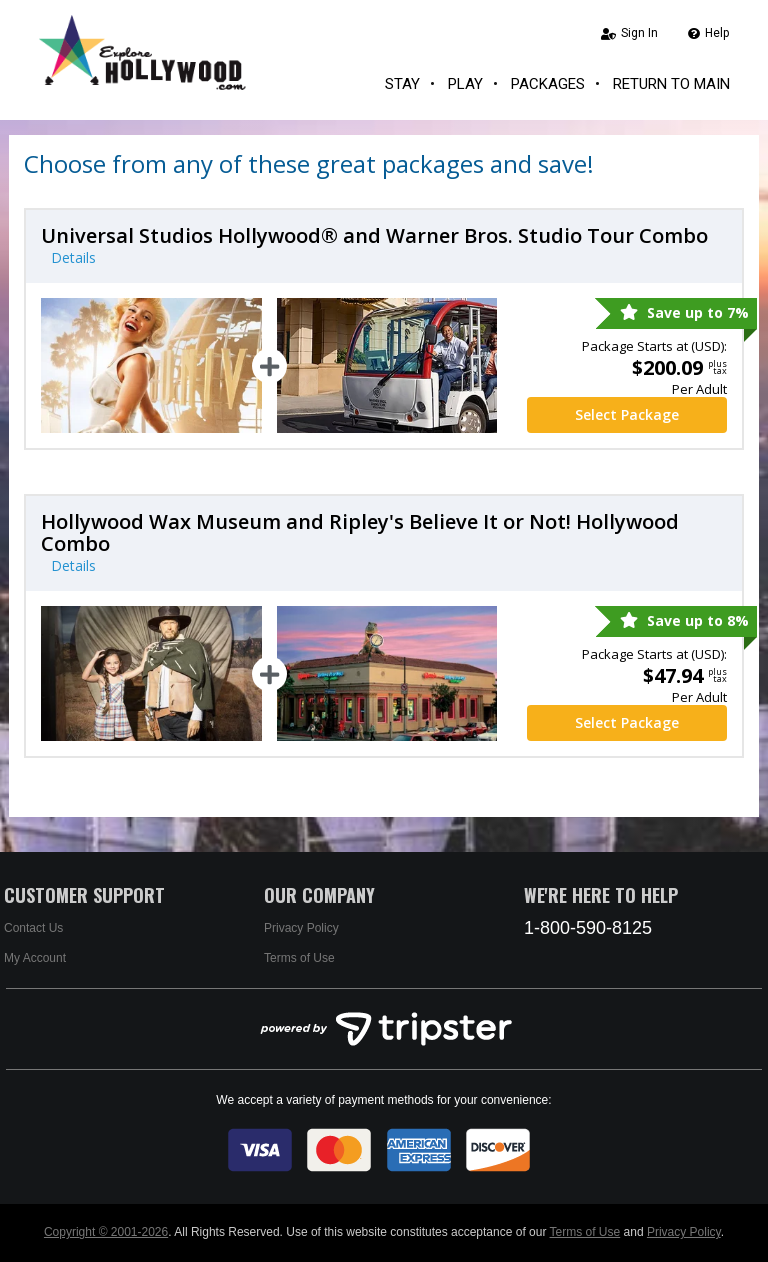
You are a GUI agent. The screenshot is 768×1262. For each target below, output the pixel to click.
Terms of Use (299, 958)
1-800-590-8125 (588, 928)
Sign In (629, 33)
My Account (35, 958)
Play (465, 84)
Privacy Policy (301, 928)
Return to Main (671, 84)
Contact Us (33, 928)
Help (708, 33)
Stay (402, 84)
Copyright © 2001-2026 (106, 1232)
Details (73, 257)
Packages (548, 84)
